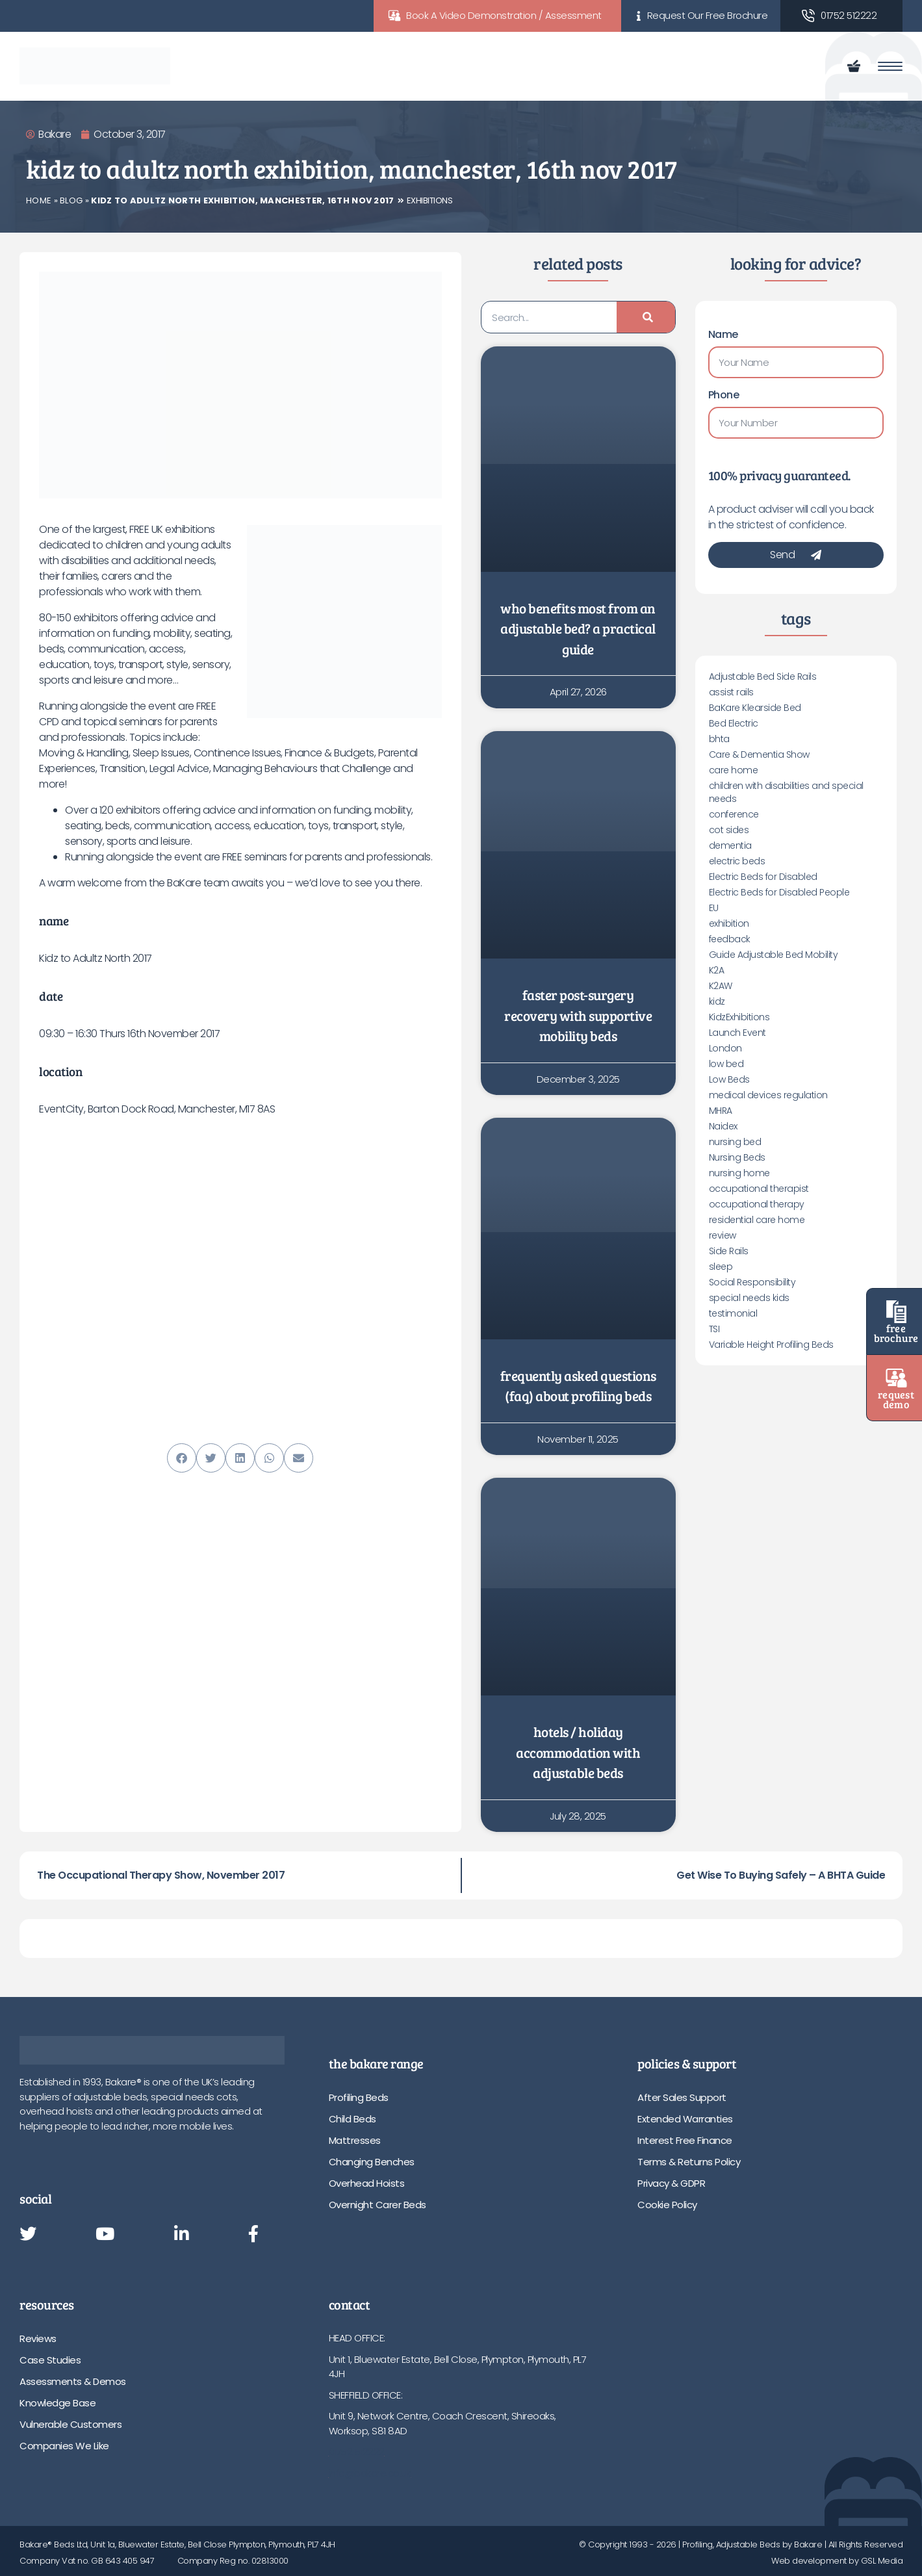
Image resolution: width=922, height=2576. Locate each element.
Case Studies (50, 2360)
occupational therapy (756, 1204)
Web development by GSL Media (837, 2561)
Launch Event (737, 1032)
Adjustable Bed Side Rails (763, 676)
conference (734, 814)
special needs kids (749, 1297)
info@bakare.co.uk (370, 2473)
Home (38, 200)
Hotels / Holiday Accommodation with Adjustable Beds (578, 1752)
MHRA (720, 1110)
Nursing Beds (737, 1157)
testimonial (733, 1313)
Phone (723, 394)
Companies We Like (64, 2446)
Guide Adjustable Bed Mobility (773, 954)
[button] (181, 1458)
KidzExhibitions (739, 1017)
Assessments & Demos (72, 2381)
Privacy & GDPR (671, 2183)
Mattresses (355, 2140)
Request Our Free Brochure (707, 15)
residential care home (757, 1219)
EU (714, 907)
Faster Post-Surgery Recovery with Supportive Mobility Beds (578, 1015)
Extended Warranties (685, 2119)
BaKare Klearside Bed (755, 707)
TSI (714, 1328)
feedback (729, 939)
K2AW (720, 985)
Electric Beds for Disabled (763, 876)
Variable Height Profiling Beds (771, 1344)
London (725, 1048)
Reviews (38, 2338)
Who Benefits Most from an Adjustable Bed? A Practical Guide (578, 628)
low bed (726, 1063)
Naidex (723, 1126)
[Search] (646, 317)
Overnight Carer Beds (377, 2204)
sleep (721, 1266)
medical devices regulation (768, 1094)
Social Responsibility (752, 1282)
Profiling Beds (359, 2097)
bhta (719, 738)
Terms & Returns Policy (688, 2162)
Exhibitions (430, 200)
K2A (716, 970)
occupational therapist (759, 1188)
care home (733, 770)
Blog (71, 200)
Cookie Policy (667, 2204)
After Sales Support (681, 2097)
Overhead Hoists (367, 2183)
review (722, 1235)
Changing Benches (372, 2162)
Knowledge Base (57, 2403)
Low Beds (729, 1079)
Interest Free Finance (684, 2140)
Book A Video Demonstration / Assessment (504, 15)
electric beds (737, 861)
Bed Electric (733, 723)
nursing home (739, 1172)
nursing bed (735, 1141)
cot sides (729, 829)
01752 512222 (849, 15)
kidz (717, 1001)
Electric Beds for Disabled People (779, 892)
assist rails (731, 692)
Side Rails (729, 1250)
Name (723, 334)
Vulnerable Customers (70, 2424)
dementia (730, 845)
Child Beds (352, 2119)
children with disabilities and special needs (786, 792)
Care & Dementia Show (759, 754)
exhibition (729, 923)
